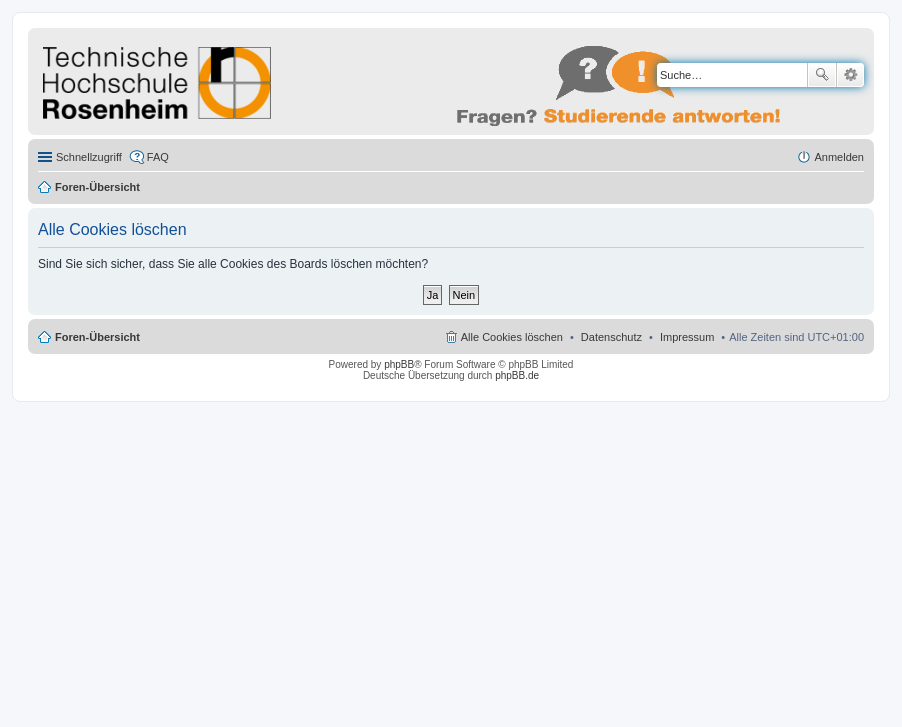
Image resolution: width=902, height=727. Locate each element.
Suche (822, 75)
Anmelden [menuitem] (839, 157)
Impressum (687, 337)
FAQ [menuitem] (158, 157)
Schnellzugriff (89, 157)
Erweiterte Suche (850, 75)
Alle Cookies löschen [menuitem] (512, 337)
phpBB (399, 364)
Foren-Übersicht (97, 187)
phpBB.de (517, 375)
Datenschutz (611, 337)
